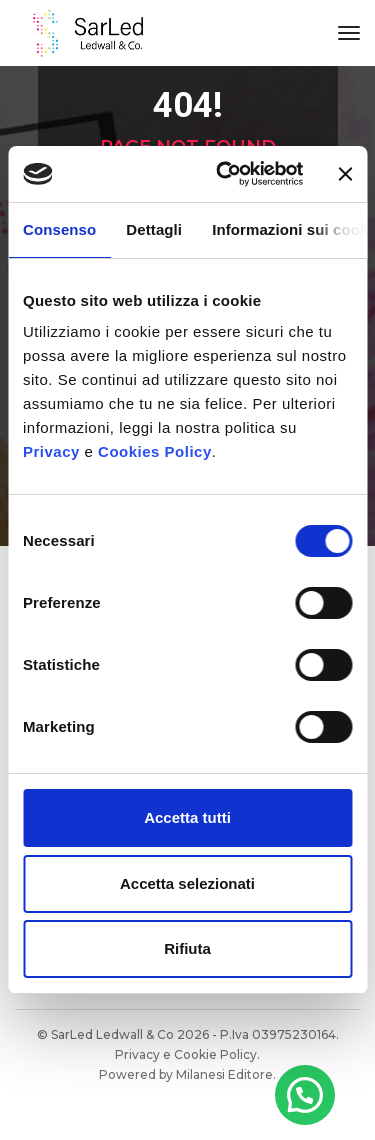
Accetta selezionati (187, 883)
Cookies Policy (155, 451)
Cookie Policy (215, 1054)
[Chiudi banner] (345, 174)
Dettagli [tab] (154, 229)
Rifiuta (187, 948)
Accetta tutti (187, 817)
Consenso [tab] (59, 229)
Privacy (51, 451)
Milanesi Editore (224, 1074)
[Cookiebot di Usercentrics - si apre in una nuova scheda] (226, 174)
